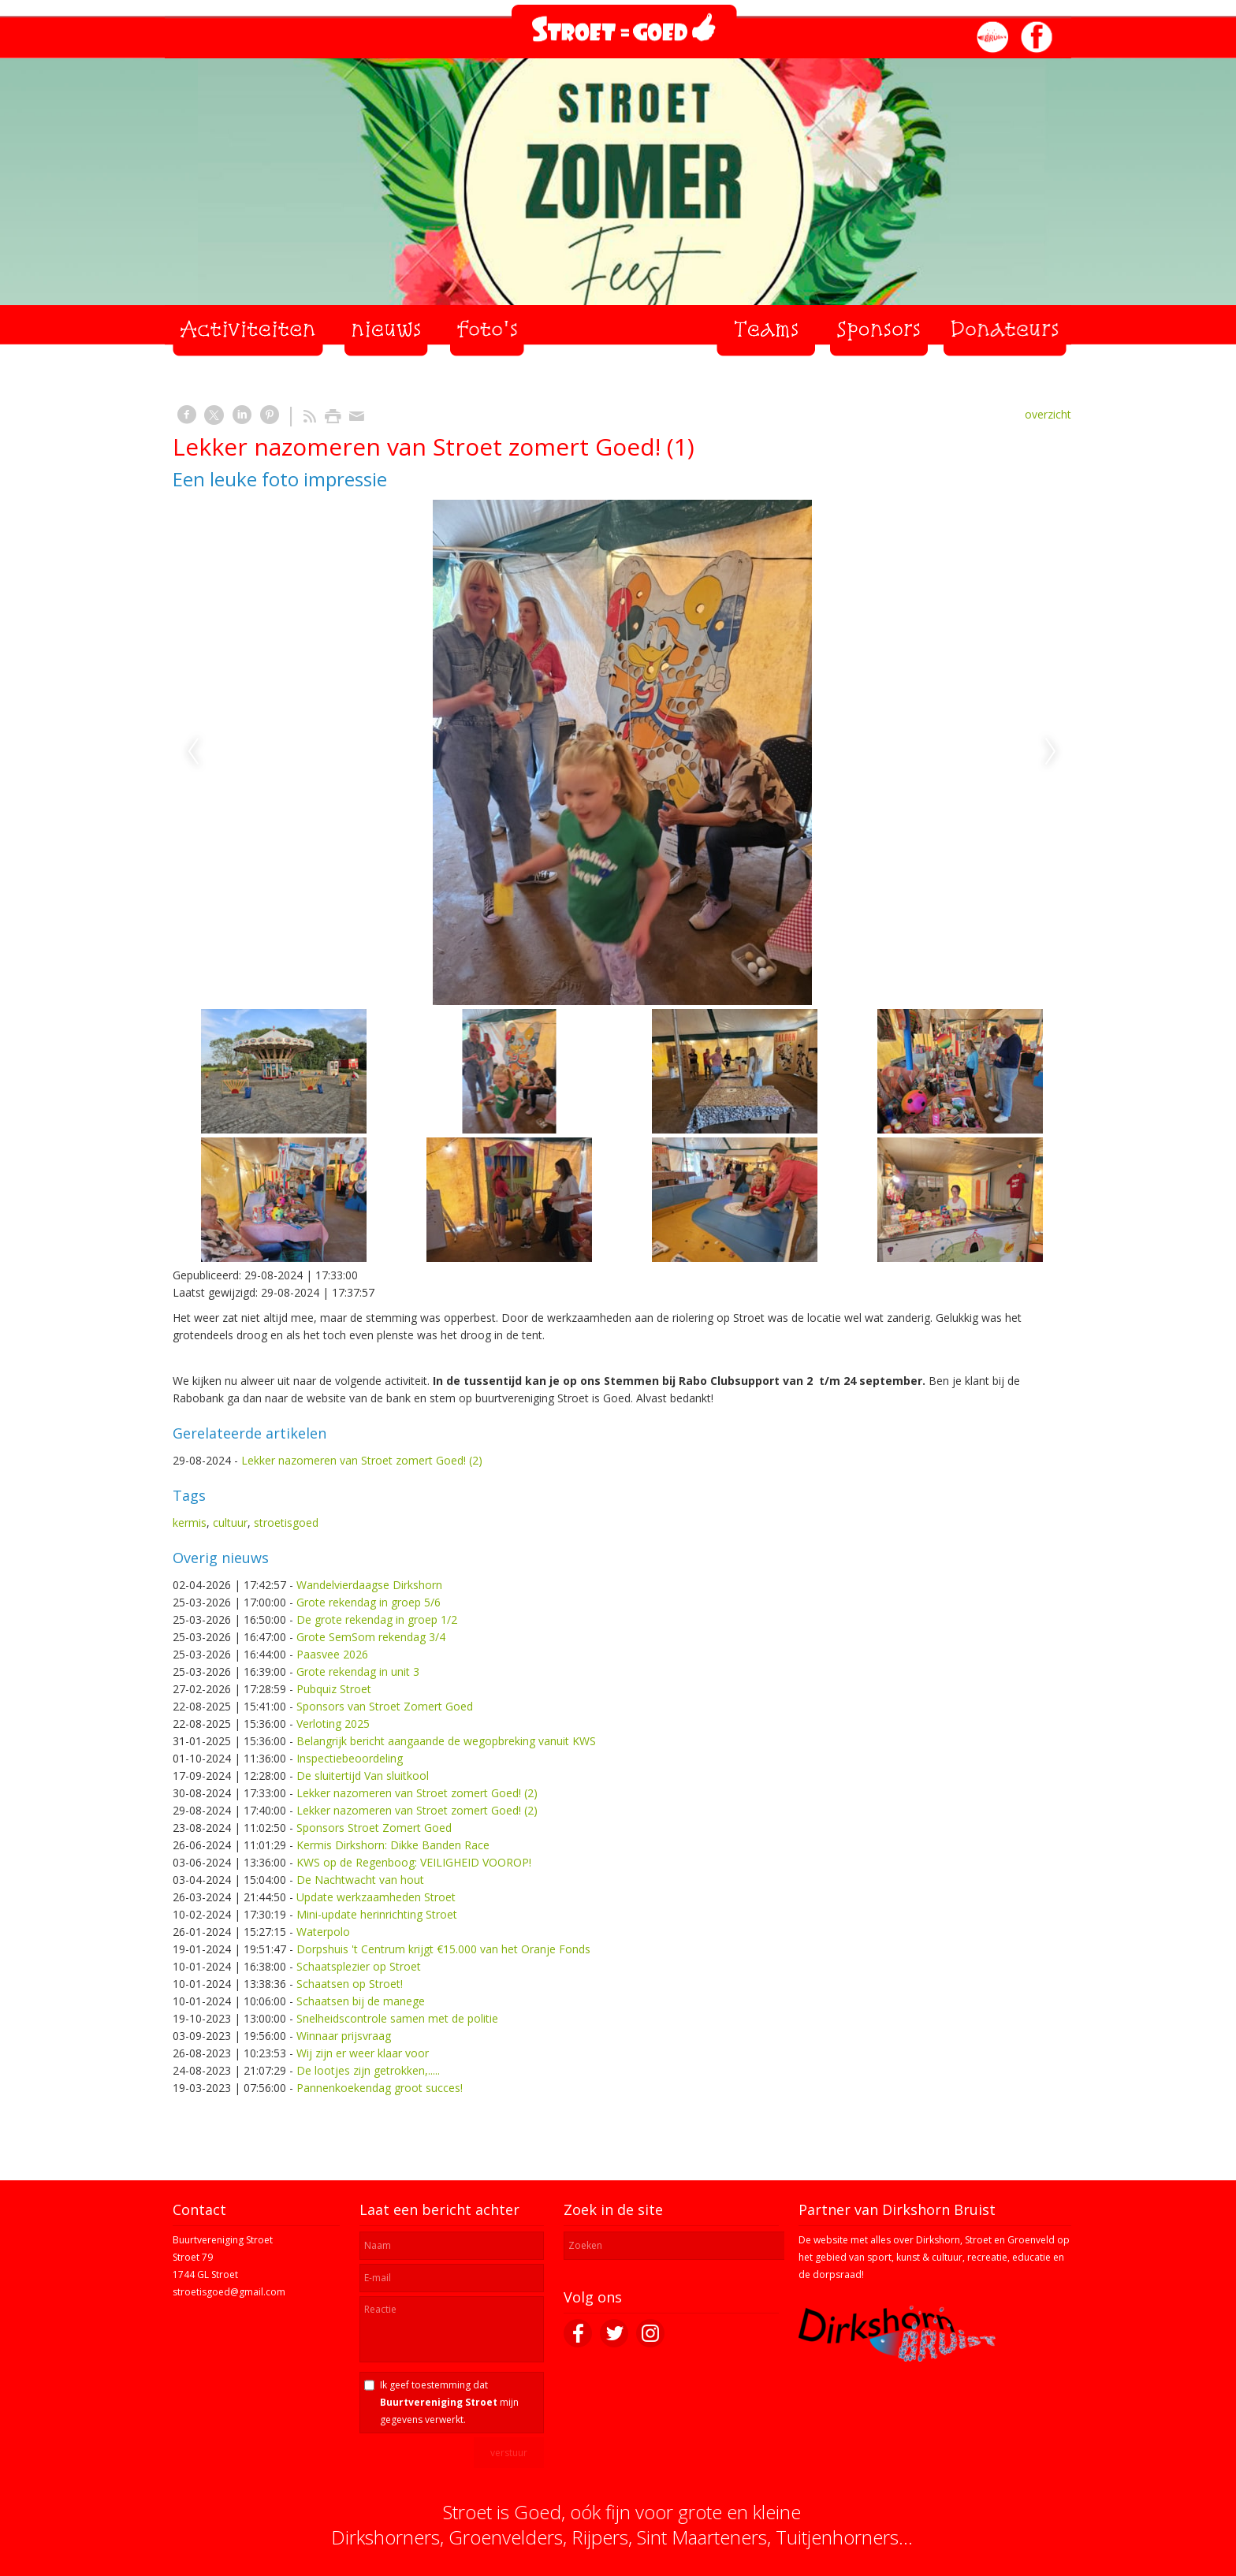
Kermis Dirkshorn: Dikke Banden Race (393, 1844)
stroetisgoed (286, 1522)
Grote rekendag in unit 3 (357, 1671)
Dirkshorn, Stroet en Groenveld (985, 2240)
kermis (190, 1522)
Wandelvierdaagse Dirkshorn (369, 1584)
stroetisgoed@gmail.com (229, 2292)
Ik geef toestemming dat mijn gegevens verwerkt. (449, 2402)
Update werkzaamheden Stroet (376, 1896)
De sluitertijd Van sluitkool (362, 1775)
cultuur (230, 1522)
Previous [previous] (193, 751)
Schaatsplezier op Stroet (358, 1966)
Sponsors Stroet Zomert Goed (374, 1827)
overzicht (1048, 414)
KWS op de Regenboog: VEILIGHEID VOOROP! (413, 1862)
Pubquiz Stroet (333, 1688)
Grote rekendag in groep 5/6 (368, 1602)
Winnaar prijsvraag (343, 2035)
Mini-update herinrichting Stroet (376, 1914)
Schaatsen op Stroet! (349, 1983)
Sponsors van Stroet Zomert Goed (384, 1706)
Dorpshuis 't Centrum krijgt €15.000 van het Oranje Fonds (443, 1948)
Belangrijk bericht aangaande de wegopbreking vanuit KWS (446, 1740)
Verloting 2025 (333, 1723)
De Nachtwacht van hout (360, 1879)
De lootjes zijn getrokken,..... (368, 2070)
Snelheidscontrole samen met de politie (397, 2018)
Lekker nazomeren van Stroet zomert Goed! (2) (361, 1460)
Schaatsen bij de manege (360, 2000)
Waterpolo (323, 1931)
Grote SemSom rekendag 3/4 (370, 1636)
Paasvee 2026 (332, 1654)
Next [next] (1050, 751)
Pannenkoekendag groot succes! (379, 2087)
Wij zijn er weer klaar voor (362, 2053)
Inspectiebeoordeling (349, 1758)
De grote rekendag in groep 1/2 (376, 1619)
